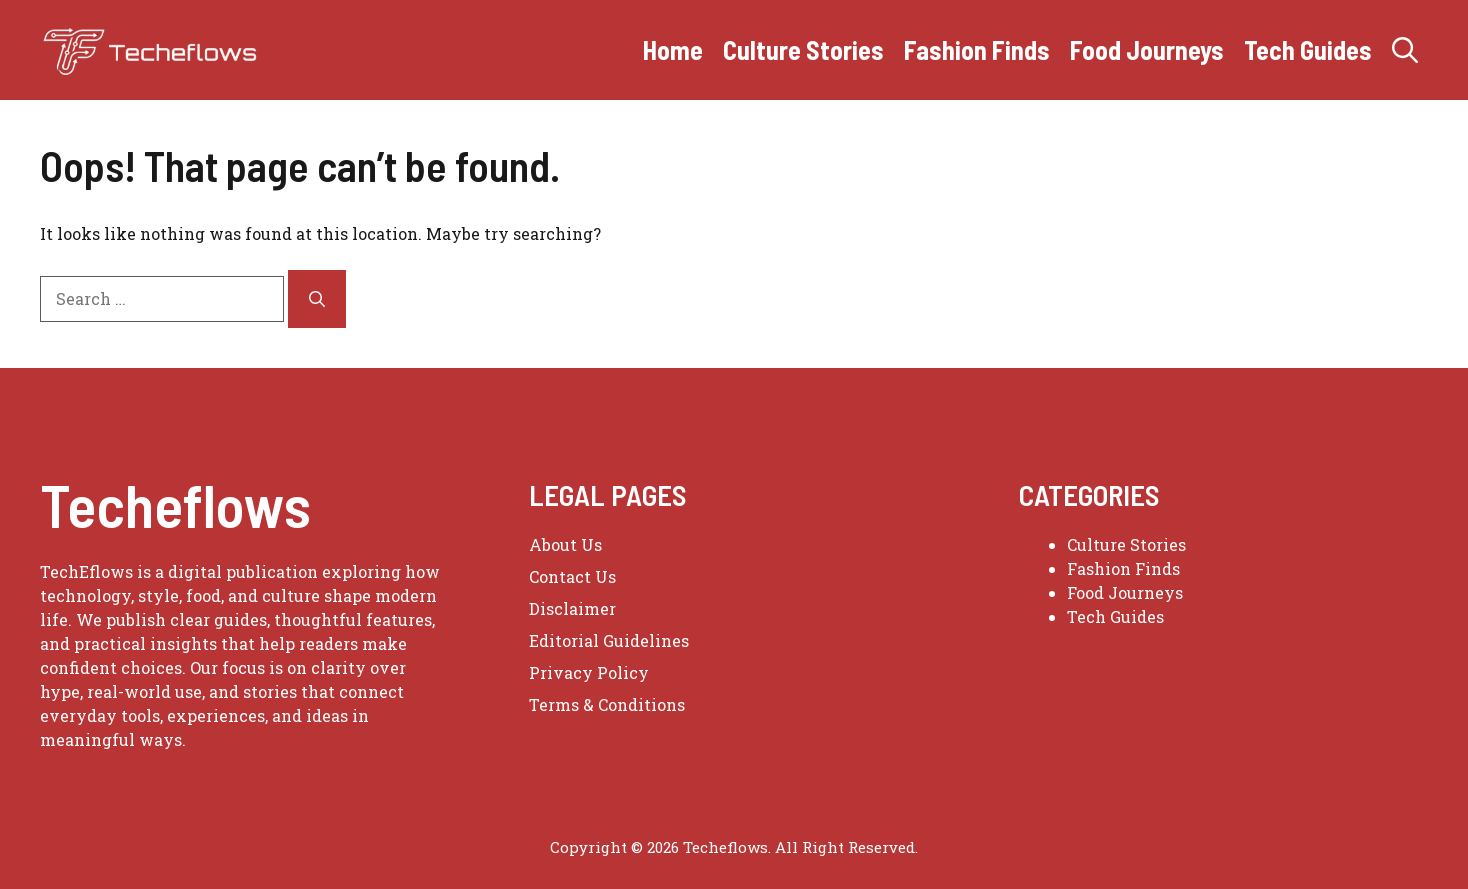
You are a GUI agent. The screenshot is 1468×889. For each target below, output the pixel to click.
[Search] (317, 299)
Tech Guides (1308, 49)
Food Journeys (1147, 49)
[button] (1405, 50)
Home (673, 49)
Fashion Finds (977, 49)
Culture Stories (803, 49)
